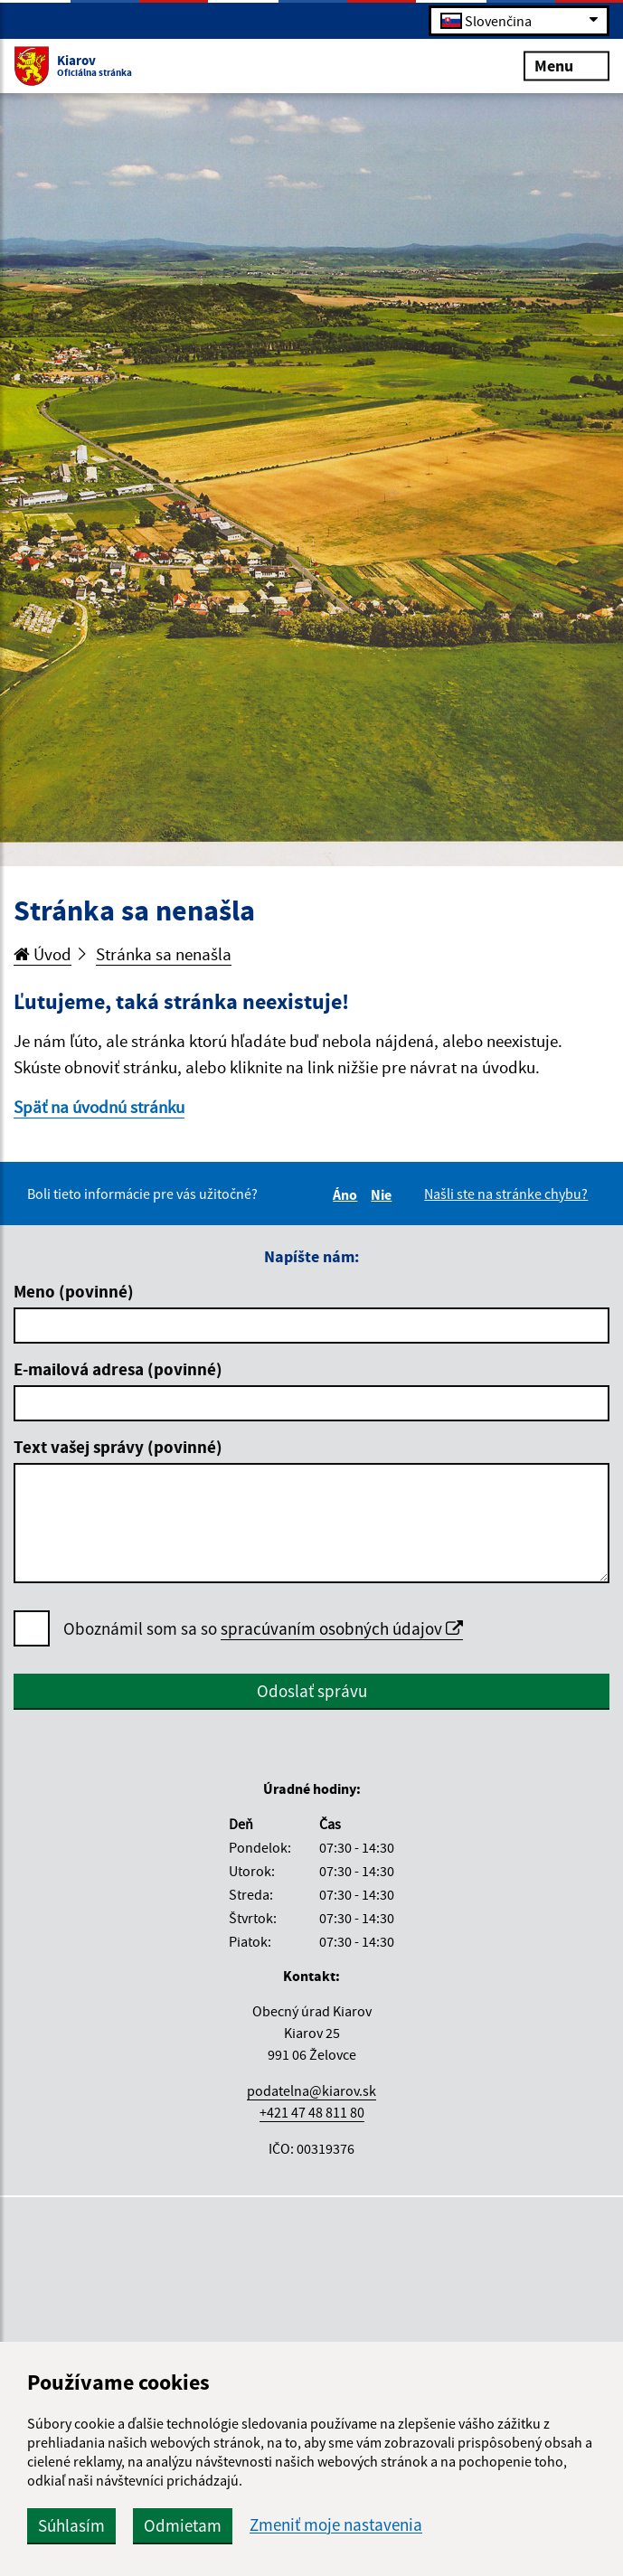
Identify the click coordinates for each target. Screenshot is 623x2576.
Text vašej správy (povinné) (118, 1447)
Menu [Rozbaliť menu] (566, 64)
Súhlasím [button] (71, 2525)
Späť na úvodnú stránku (99, 1107)
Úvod (42, 954)
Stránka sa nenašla (163, 954)
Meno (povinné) (74, 1291)
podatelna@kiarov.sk (311, 2090)
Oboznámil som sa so (263, 1629)
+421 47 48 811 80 (312, 2112)
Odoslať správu (312, 1691)
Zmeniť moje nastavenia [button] (336, 2525)
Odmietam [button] (183, 2525)
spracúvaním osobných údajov (342, 1628)
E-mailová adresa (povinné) (118, 1369)
